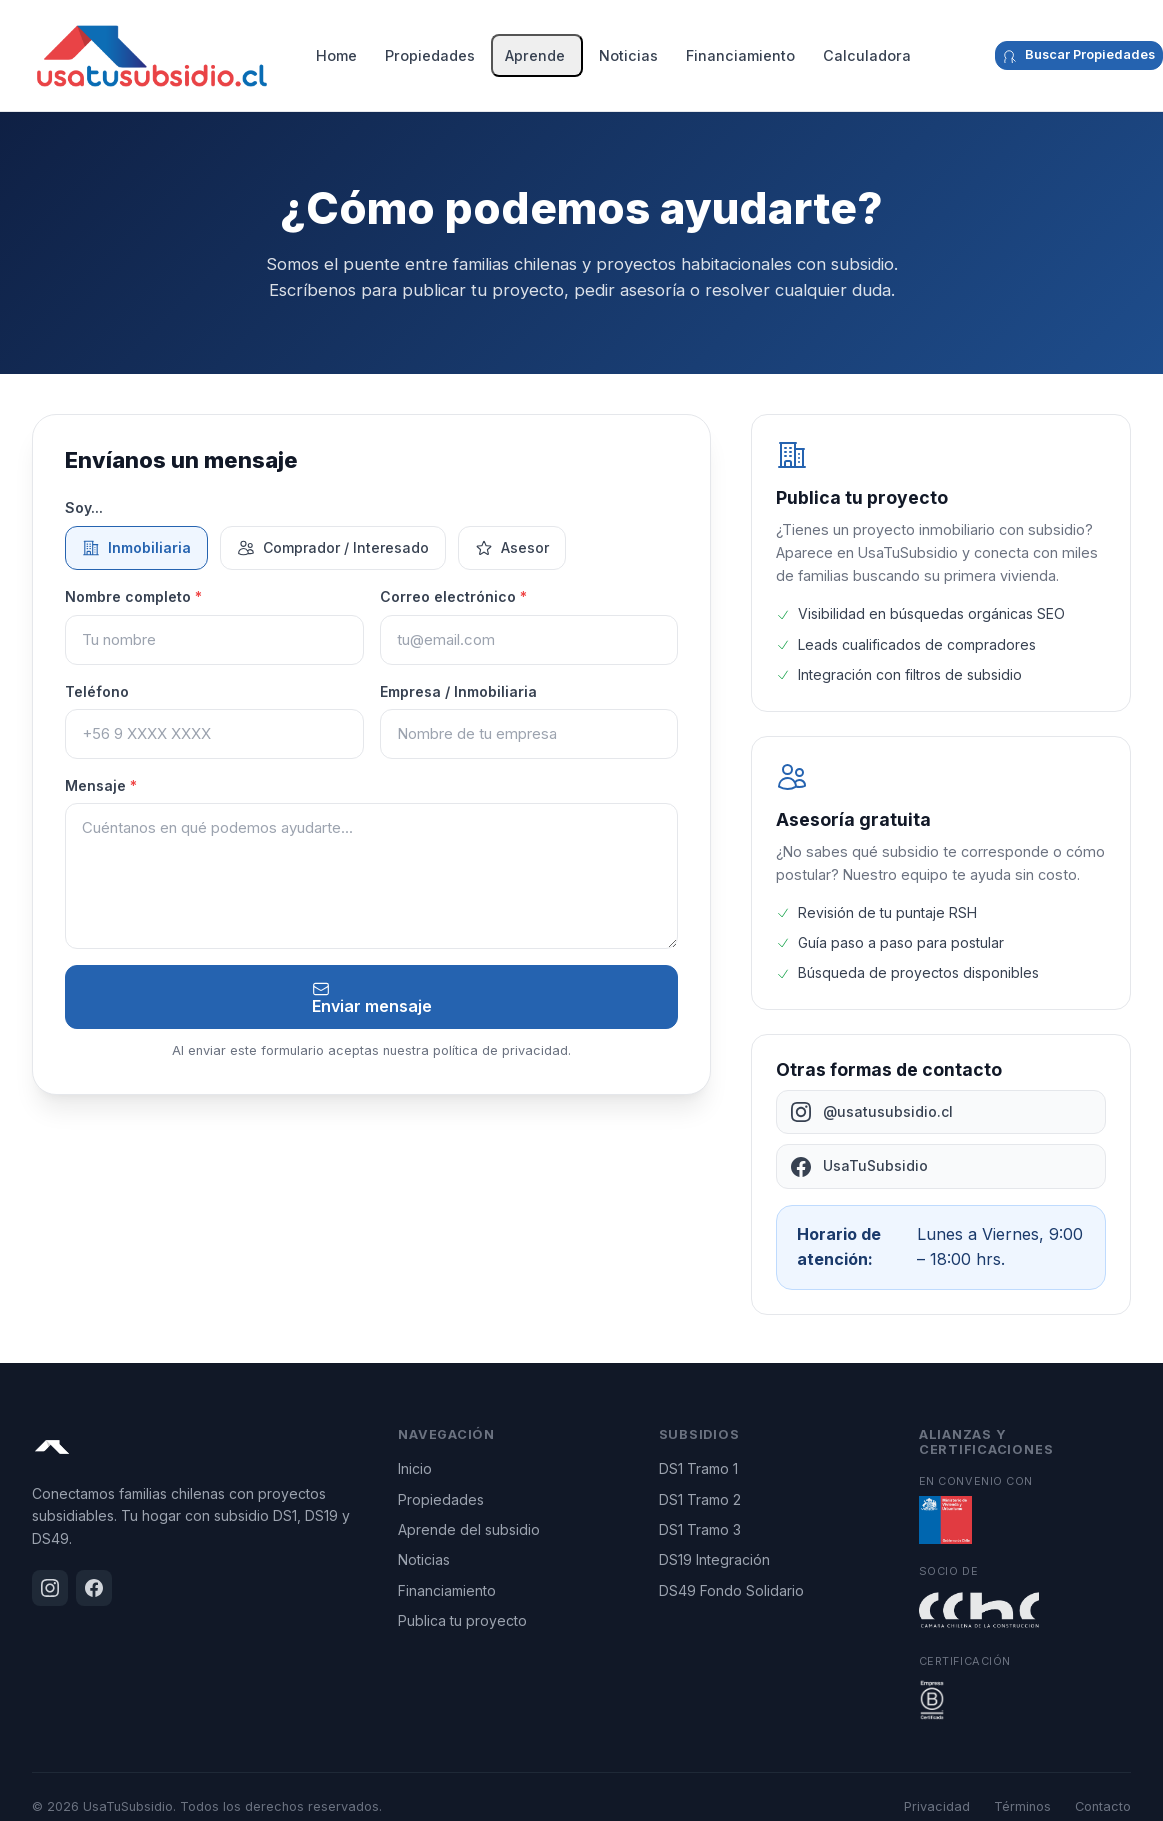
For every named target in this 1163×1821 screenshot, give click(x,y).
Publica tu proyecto (462, 1620)
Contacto (1103, 1806)
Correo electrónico (453, 596)
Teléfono (97, 691)
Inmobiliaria (136, 548)
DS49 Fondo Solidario (731, 1590)
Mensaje (101, 785)
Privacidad (937, 1806)
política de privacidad (500, 1050)
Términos (1022, 1806)
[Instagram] (961, 56)
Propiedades (430, 55)
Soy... (84, 507)
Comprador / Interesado (333, 548)
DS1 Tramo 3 (700, 1529)
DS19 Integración (714, 1559)
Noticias (628, 55)
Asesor (512, 548)
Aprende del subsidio (469, 1529)
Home (336, 55)
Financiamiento (740, 55)
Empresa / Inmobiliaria (458, 691)
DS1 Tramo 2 (700, 1499)
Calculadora (867, 55)
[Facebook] (977, 56)
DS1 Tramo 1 (698, 1468)
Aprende (535, 55)
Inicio (415, 1468)
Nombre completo (133, 596)
